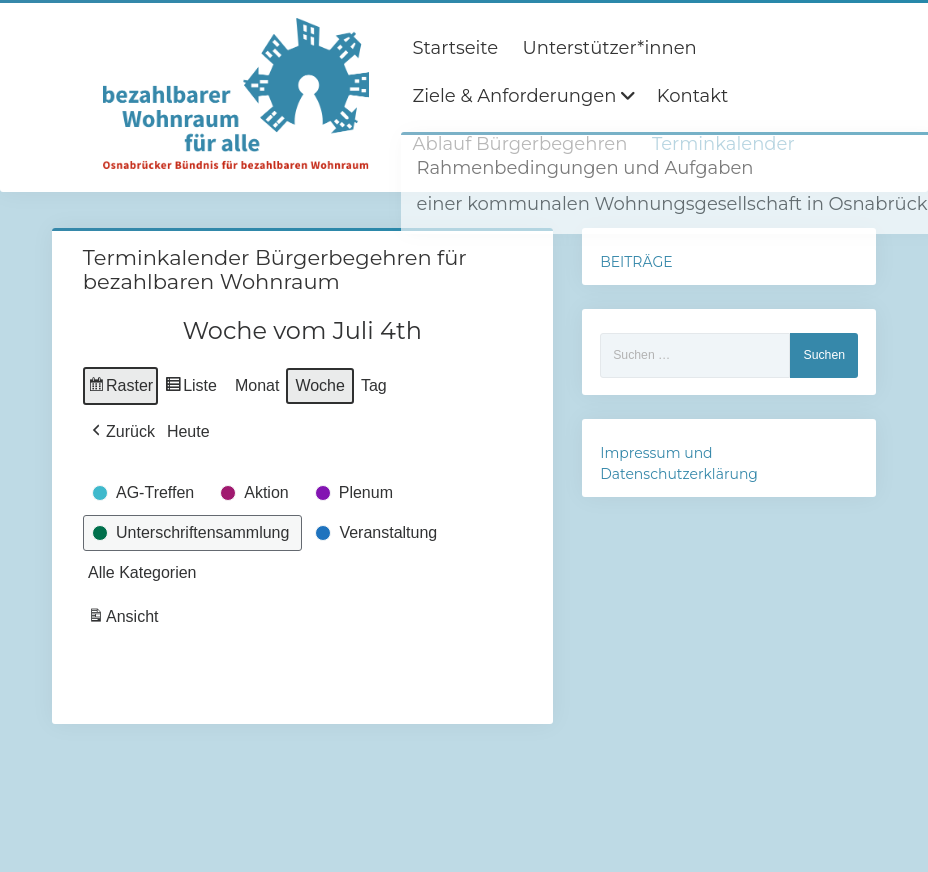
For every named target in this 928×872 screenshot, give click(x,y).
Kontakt (692, 96)
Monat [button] (257, 385)
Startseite (456, 48)
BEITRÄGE (636, 262)
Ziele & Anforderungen (515, 96)
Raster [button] (120, 388)
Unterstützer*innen (610, 48)
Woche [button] (320, 385)
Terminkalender (723, 144)
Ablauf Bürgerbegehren (520, 144)
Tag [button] (374, 385)
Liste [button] (190, 388)
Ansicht (125, 619)
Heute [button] (188, 431)
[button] (121, 432)
